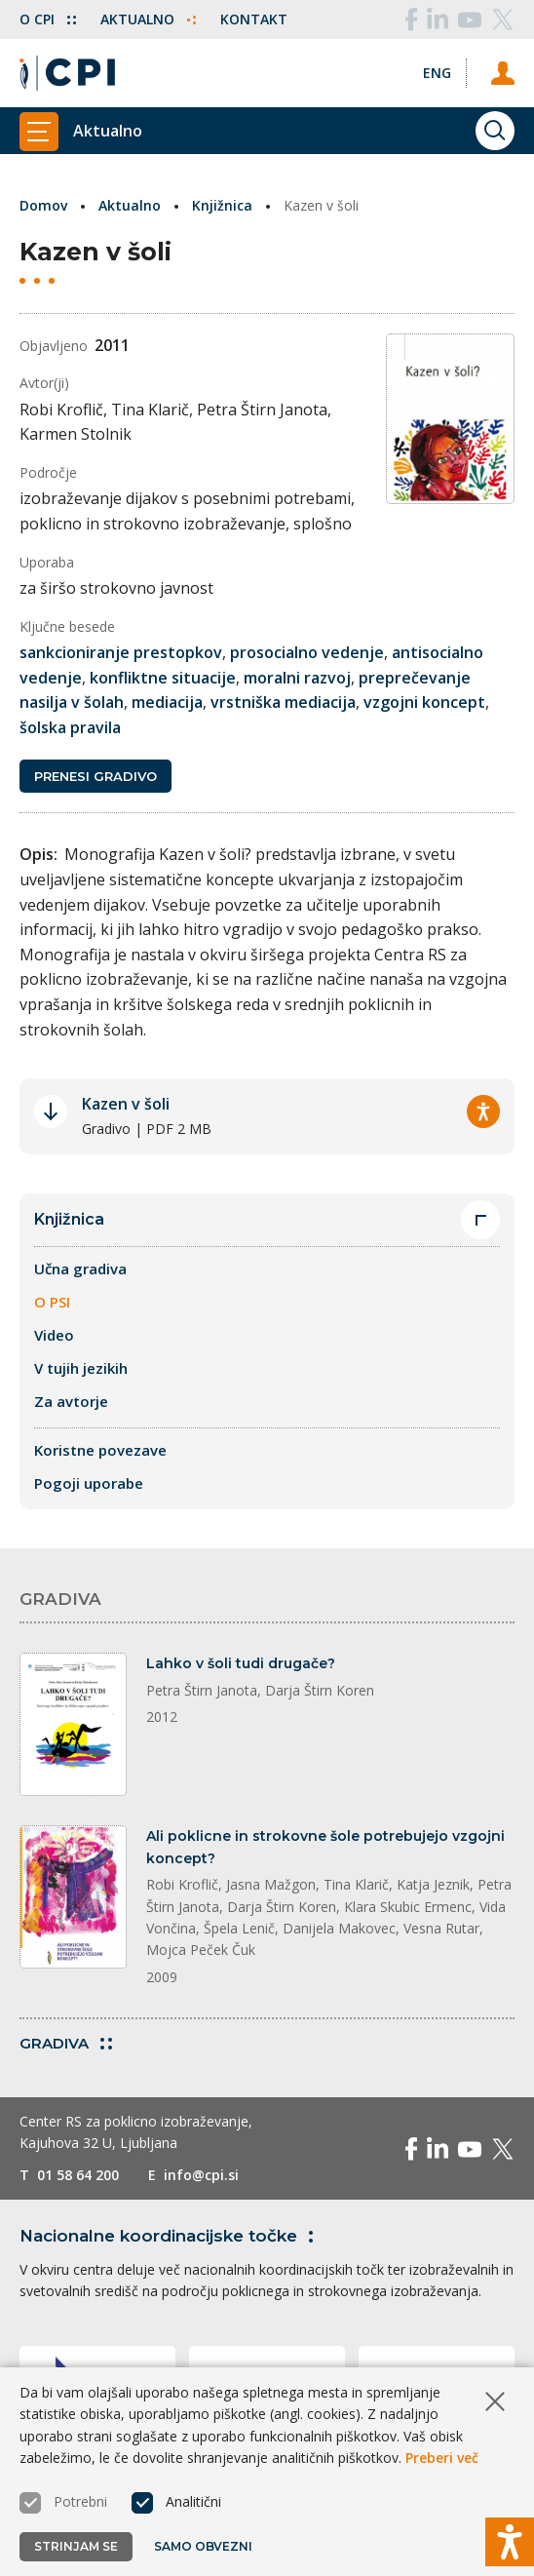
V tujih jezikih (81, 1368)
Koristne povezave (100, 1450)
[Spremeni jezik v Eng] (437, 72)
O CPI (47, 19)
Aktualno (148, 19)
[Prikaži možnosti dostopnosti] (509, 2541)
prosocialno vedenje (307, 652)
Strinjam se (76, 2546)
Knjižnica (222, 205)
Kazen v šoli (126, 1103)
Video (54, 1335)
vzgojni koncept (424, 702)
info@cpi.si (201, 2175)
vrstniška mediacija (283, 702)
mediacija (167, 702)
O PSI (52, 1301)
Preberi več (441, 2457)
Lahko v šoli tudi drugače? (240, 1663)
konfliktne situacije (163, 677)
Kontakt (253, 19)
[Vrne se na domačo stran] (67, 73)
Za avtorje (71, 1401)
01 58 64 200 (78, 2175)
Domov (43, 205)
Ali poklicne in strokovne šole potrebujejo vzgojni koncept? (325, 1846)
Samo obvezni (203, 2546)
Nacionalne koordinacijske (170, 2235)
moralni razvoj (297, 677)
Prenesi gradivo (95, 776)
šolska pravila (70, 727)
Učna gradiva (80, 1268)
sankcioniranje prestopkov (120, 652)
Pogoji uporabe (88, 1483)
